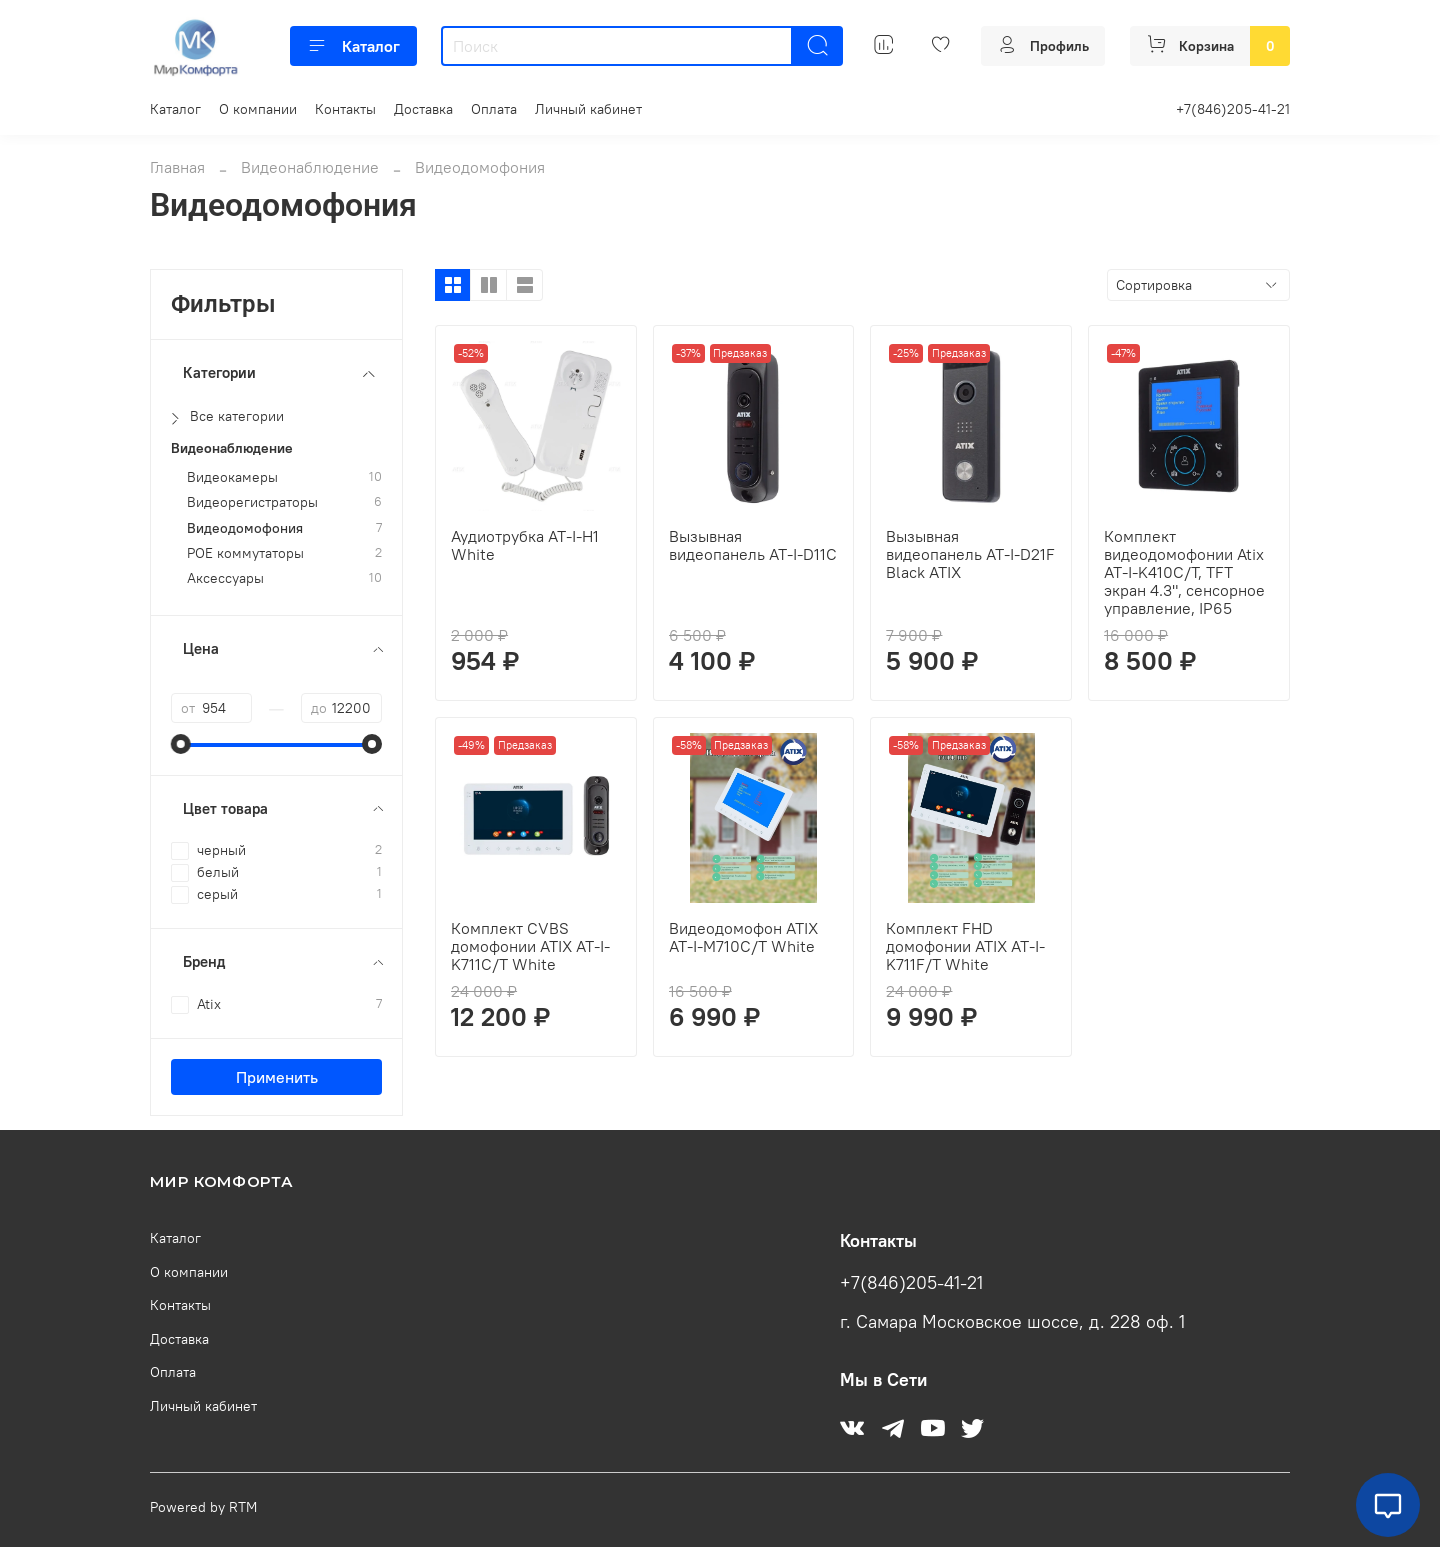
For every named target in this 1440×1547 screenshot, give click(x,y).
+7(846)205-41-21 (1233, 109)
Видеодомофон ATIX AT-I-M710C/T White (743, 937)
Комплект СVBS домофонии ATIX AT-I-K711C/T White (530, 946)
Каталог (353, 46)
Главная (177, 167)
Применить (277, 1077)
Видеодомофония (245, 528)
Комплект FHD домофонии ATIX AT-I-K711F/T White (965, 946)
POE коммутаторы (245, 553)
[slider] (181, 744)
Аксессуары (225, 578)
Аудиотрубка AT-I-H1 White (525, 545)
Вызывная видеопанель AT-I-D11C (753, 545)
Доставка (423, 109)
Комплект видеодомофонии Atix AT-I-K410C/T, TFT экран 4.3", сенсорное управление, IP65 (1184, 572)
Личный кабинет (588, 109)
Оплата (494, 109)
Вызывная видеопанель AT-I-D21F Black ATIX (970, 554)
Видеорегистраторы (252, 502)
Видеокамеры (232, 477)
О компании (258, 109)
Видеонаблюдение (310, 167)
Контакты (345, 109)
